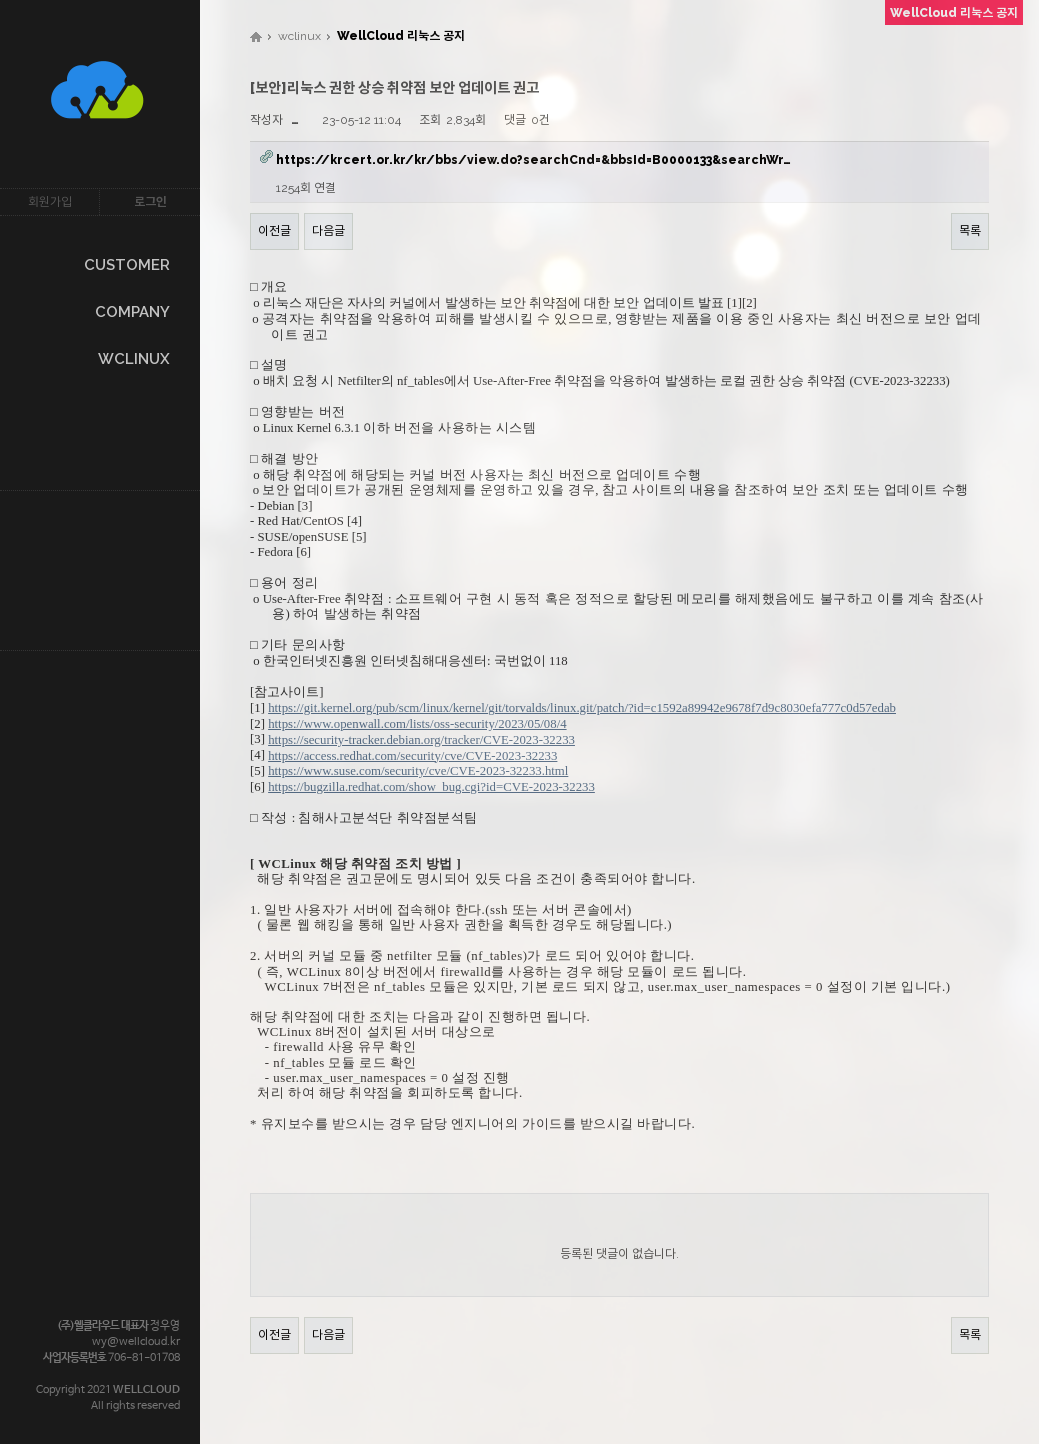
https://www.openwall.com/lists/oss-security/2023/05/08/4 (417, 724)
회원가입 (50, 202)
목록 (970, 231)
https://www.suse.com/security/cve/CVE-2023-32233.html (418, 771)
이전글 (274, 231)
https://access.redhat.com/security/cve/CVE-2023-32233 (412, 756)
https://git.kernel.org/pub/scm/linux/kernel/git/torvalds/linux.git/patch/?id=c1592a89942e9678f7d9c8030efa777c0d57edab (582, 708)
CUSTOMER (127, 265)
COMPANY (132, 312)
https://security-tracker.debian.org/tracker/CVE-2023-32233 (421, 740)
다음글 (328, 231)
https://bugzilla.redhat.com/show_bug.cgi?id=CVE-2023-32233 (431, 787)
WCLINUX (134, 359)
